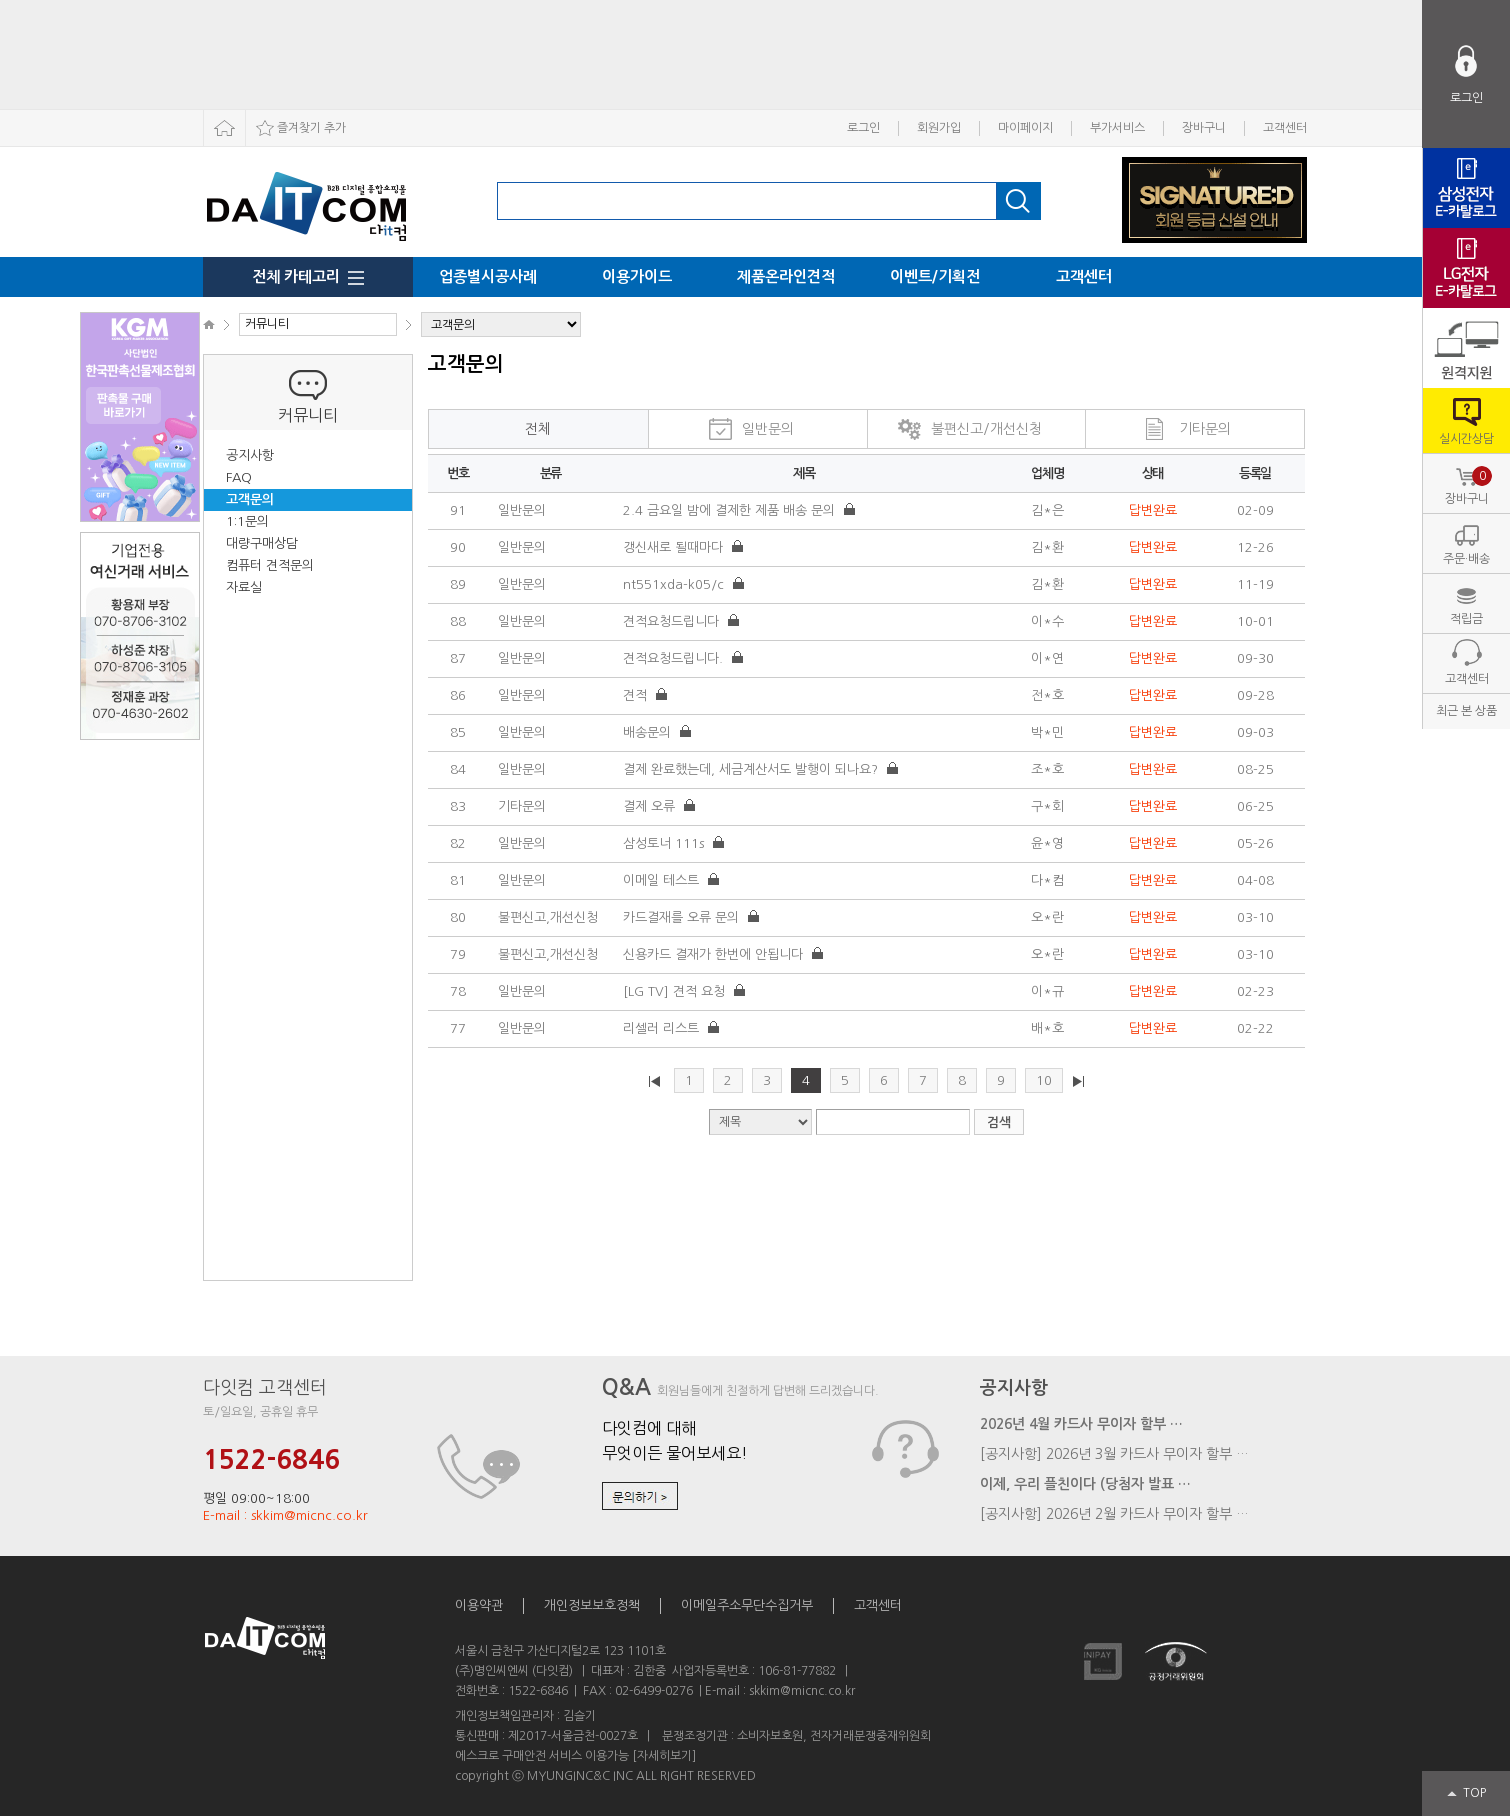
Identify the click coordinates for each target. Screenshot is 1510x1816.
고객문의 (250, 499)
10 (1044, 1080)
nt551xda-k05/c (675, 584)
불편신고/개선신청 (986, 429)
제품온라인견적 (786, 276)
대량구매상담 (262, 543)
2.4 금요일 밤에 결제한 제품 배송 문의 (731, 510)
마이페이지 (1025, 128)
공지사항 (250, 455)
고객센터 (1285, 128)
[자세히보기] (664, 1756)
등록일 (1255, 473)
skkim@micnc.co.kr (802, 1691)
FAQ (239, 477)
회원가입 (939, 128)
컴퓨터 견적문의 (270, 565)
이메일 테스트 (663, 880)
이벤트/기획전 (935, 276)
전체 (538, 429)
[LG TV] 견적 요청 (676, 991)
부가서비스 (1117, 128)
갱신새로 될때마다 (675, 547)
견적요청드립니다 (673, 621)
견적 (637, 695)
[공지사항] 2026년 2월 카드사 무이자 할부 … (1114, 1514)
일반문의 (768, 429)
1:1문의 (247, 521)
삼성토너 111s (665, 843)
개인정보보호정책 (592, 1605)
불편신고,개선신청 (548, 917)
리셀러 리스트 (663, 1028)
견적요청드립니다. (675, 658)
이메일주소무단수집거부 (747, 1605)
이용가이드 (637, 276)
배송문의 (649, 732)
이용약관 (479, 1605)
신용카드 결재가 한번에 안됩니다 (715, 954)
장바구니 (1204, 128)
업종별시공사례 (488, 276)
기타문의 (1205, 429)
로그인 (863, 128)
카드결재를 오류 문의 (683, 917)
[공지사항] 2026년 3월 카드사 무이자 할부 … (1114, 1454)
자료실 (244, 587)
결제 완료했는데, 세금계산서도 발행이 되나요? (752, 769)
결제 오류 (651, 806)
